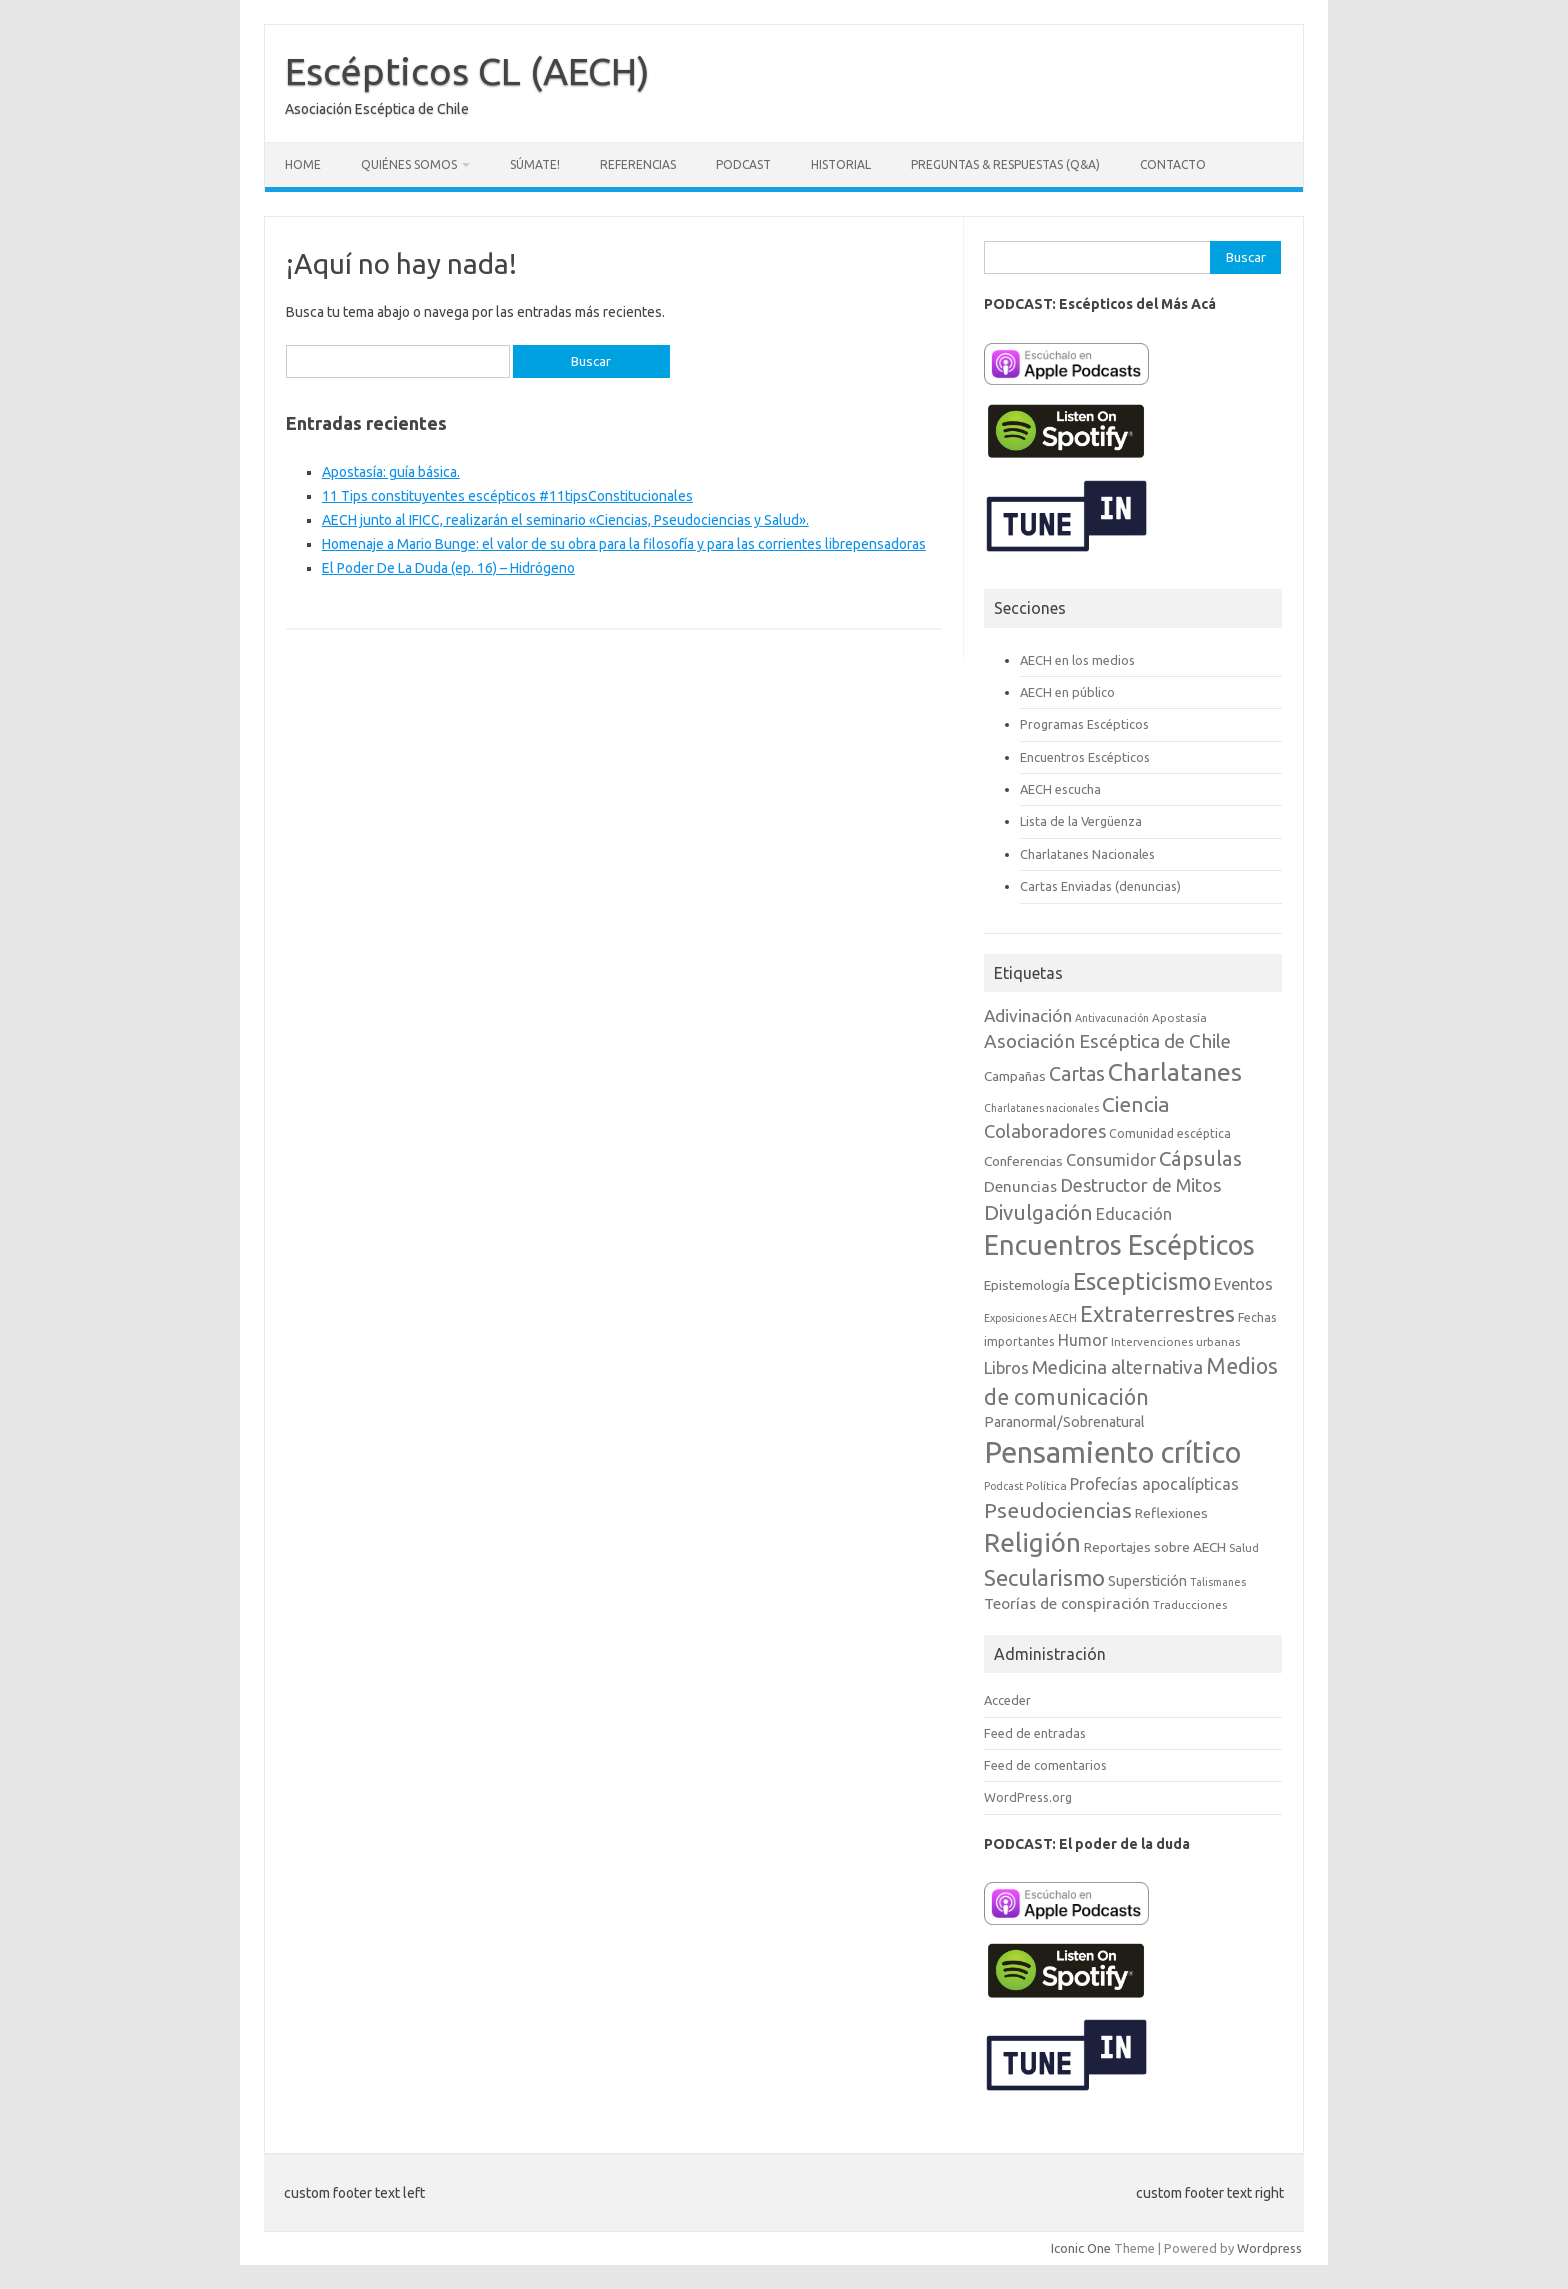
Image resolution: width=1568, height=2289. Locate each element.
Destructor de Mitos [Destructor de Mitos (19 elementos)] (1140, 1185)
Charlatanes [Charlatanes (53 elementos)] (1175, 1072)
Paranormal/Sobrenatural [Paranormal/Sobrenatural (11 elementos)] (1064, 1422)
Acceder (1007, 1700)
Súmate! (535, 164)
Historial (841, 164)
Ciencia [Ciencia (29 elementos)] (1136, 1104)
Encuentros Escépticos (1085, 757)
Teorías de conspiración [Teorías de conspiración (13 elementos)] (1067, 1603)
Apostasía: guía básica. (391, 472)
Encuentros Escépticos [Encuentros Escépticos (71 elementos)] (1119, 1245)
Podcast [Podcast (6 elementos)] (1003, 1486)
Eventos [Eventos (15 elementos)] (1243, 1284)
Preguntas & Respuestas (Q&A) (1005, 164)
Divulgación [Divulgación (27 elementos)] (1038, 1212)
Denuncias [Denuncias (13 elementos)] (1020, 1186)
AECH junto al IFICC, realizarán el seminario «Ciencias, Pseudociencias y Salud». (565, 520)
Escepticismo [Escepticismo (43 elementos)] (1142, 1281)
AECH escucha (1060, 789)
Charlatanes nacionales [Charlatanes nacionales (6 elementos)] (1041, 1108)
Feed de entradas (1035, 1733)
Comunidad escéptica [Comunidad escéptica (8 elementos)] (1170, 1133)
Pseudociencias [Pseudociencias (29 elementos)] (1058, 1510)
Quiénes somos (409, 164)
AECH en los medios (1077, 660)
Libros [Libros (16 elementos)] (1006, 1367)
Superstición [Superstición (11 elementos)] (1147, 1581)
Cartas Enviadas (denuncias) (1100, 886)
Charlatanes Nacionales (1087, 854)
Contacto (1173, 164)
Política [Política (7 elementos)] (1046, 1485)
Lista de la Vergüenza (1081, 821)
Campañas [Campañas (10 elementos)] (1015, 1076)
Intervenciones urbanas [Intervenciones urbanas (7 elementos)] (1175, 1341)
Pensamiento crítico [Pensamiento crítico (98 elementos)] (1112, 1452)
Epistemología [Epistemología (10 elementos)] (1027, 1285)
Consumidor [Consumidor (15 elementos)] (1111, 1160)
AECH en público (1067, 692)
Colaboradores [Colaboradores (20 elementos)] (1045, 1131)
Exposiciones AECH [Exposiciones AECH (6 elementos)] (1030, 1318)
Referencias (638, 164)
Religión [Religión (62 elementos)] (1032, 1542)
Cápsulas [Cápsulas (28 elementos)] (1200, 1158)
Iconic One (1081, 2248)
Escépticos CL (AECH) (467, 71)
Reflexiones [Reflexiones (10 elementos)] (1171, 1513)
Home (303, 164)
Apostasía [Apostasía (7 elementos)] (1179, 1017)
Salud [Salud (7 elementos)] (1244, 1547)
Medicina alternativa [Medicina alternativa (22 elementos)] (1117, 1367)
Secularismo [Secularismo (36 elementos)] (1044, 1577)
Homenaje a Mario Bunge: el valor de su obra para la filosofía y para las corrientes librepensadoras (624, 544)
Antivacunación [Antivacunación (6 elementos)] (1112, 1018)
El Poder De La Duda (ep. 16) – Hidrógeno (448, 568)
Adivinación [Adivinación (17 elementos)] (1028, 1015)
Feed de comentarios (1045, 1765)
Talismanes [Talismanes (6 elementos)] (1218, 1582)
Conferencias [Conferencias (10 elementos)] (1023, 1161)
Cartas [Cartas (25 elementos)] (1077, 1074)
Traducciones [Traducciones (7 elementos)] (1190, 1604)
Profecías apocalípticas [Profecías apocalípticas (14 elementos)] (1154, 1484)
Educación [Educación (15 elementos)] (1134, 1214)
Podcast (743, 164)
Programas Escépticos (1084, 724)
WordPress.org (1028, 1797)
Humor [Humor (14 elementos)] (1083, 1340)
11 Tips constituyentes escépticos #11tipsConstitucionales (507, 496)
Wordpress (1269, 2248)
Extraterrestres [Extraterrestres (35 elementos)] (1157, 1313)
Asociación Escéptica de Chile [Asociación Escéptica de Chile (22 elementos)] (1107, 1041)
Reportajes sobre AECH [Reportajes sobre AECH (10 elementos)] (1155, 1547)
